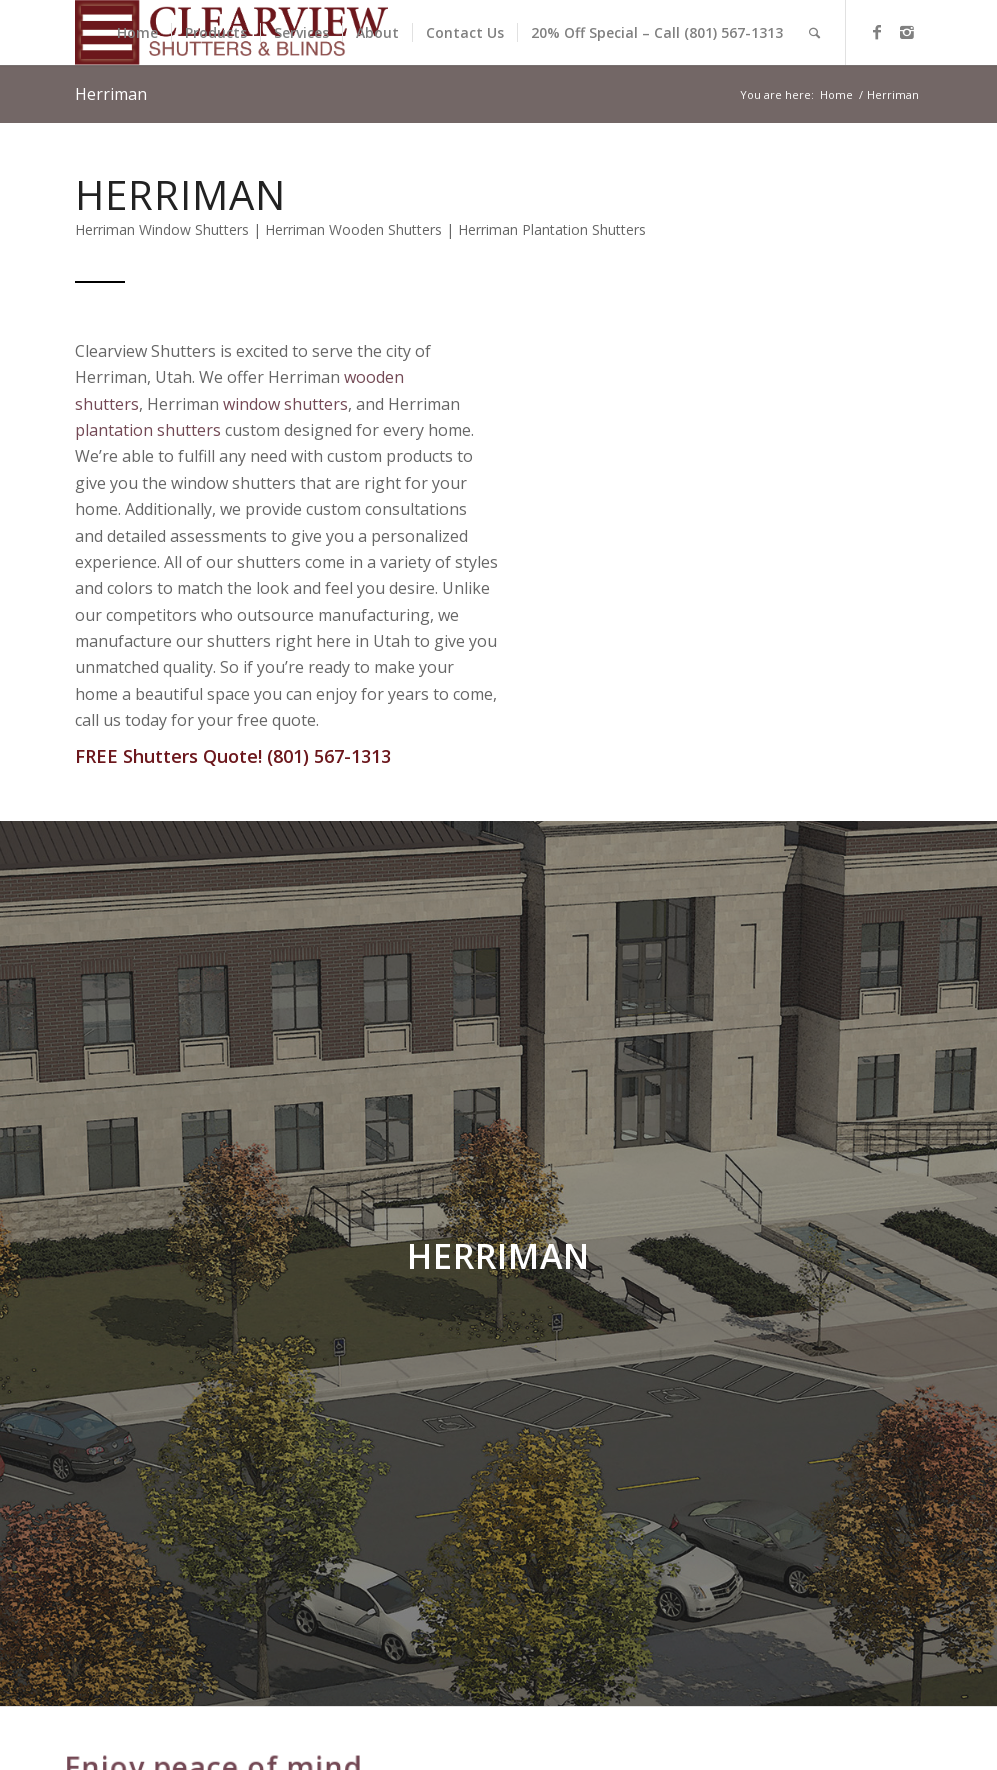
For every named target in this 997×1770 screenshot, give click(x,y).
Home (836, 94)
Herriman (111, 94)
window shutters (285, 404)
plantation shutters (148, 430)
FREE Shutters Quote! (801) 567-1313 (233, 756)
